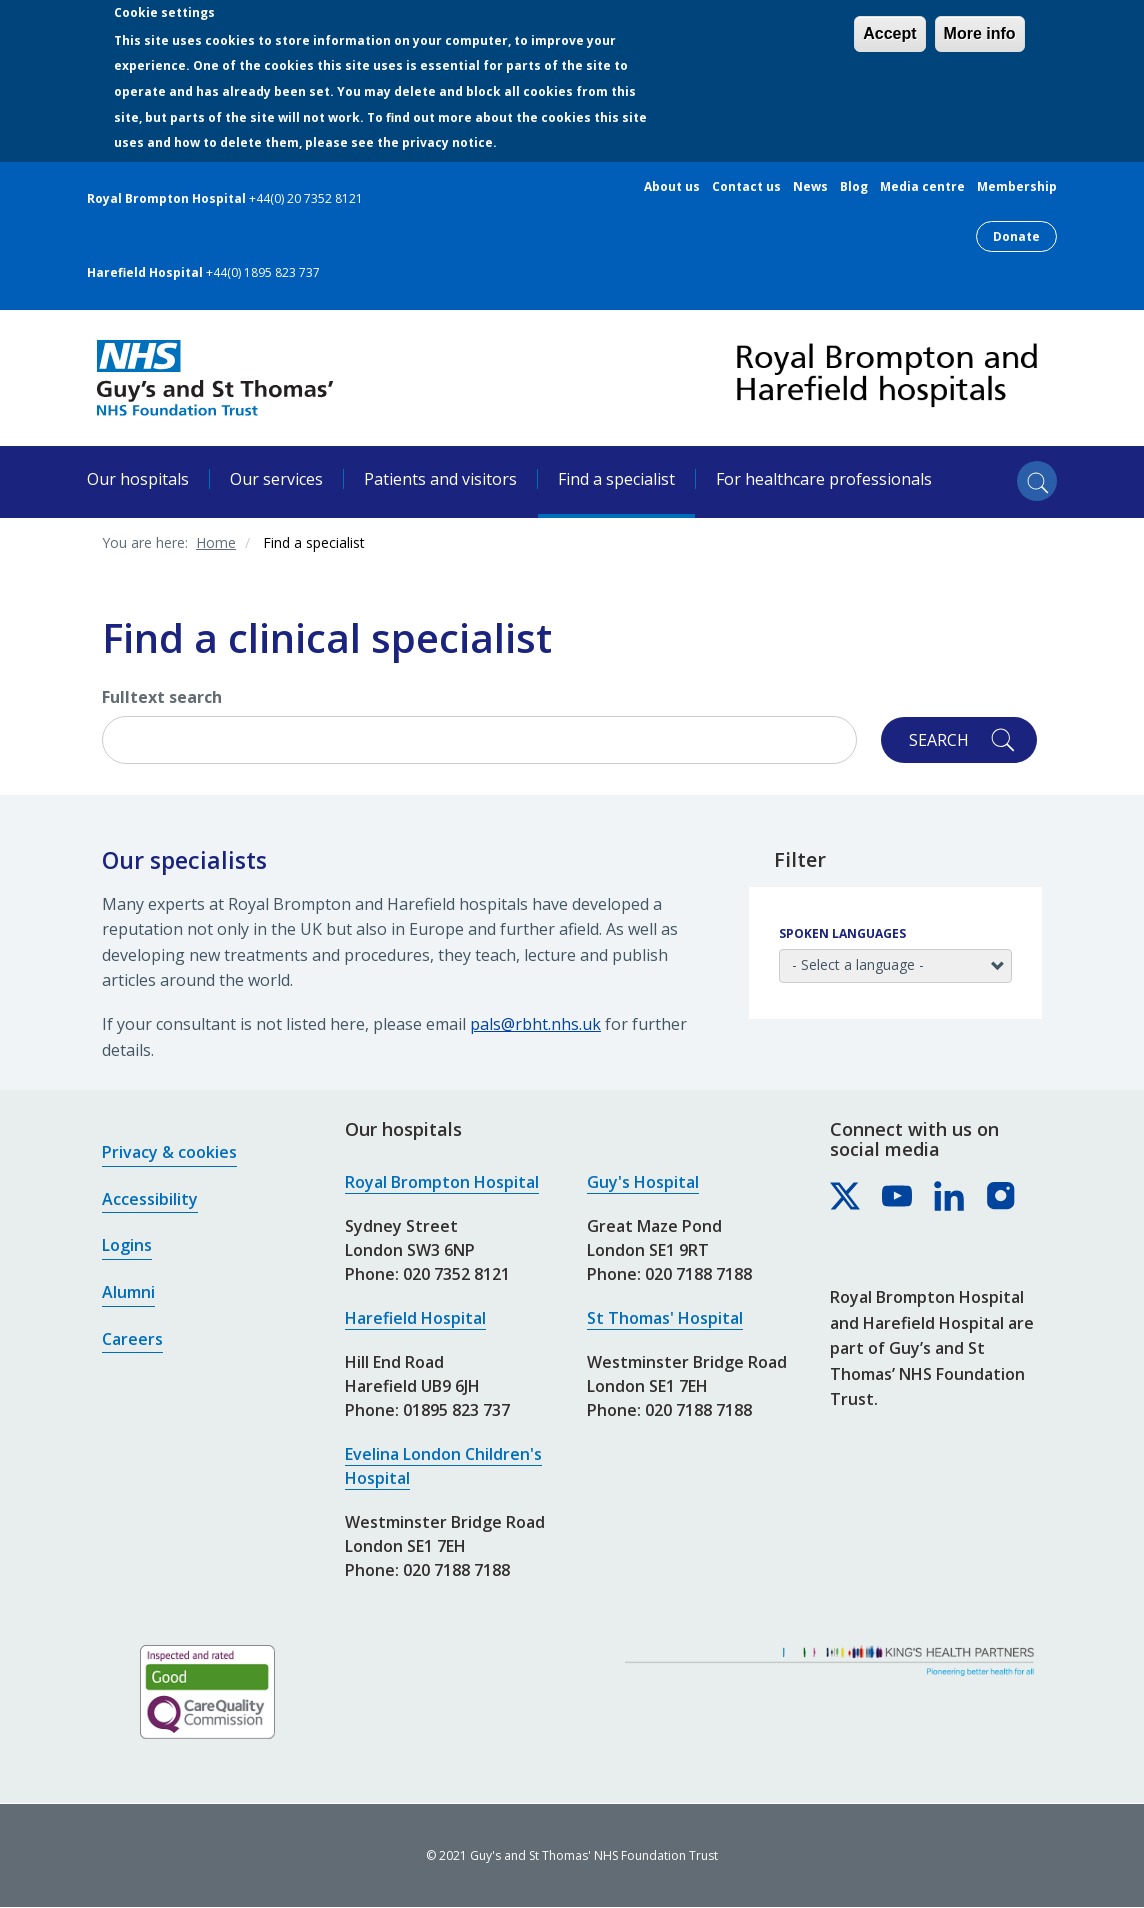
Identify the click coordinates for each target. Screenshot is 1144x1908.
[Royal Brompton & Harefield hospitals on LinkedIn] (950, 1197)
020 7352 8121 (456, 1274)
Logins (127, 1245)
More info (980, 33)
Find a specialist (616, 479)
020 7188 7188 (456, 1570)
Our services (276, 479)
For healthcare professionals (824, 479)
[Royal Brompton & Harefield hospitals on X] (846, 1197)
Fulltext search (162, 697)
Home (216, 542)
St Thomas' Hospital (665, 1318)
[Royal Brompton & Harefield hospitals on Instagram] (1002, 1197)
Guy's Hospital (643, 1182)
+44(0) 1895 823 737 (263, 272)
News (810, 187)
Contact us (746, 187)
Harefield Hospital (415, 1318)
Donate (1016, 236)
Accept (889, 33)
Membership (1017, 187)
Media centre (922, 187)
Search (939, 740)
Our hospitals (138, 479)
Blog (854, 187)
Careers (132, 1339)
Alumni (128, 1292)
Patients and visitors (440, 479)
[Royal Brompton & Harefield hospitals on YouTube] (898, 1197)
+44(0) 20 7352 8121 (306, 198)
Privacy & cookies (169, 1152)
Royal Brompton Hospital (442, 1182)
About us (672, 187)
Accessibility (150, 1199)
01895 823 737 (456, 1410)
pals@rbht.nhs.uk (535, 1024)
